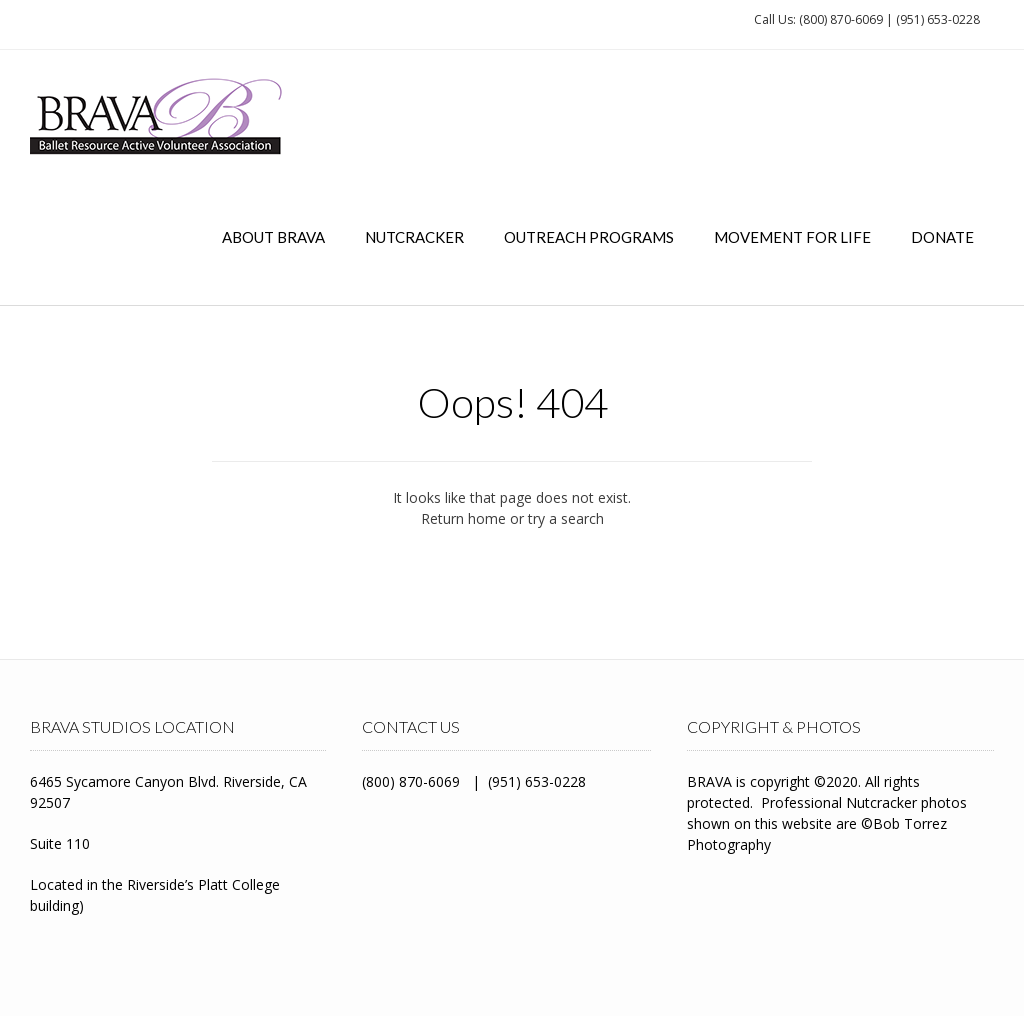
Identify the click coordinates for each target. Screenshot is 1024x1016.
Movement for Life (792, 237)
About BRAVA (273, 237)
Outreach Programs (589, 237)
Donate (942, 237)
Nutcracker (414, 237)
